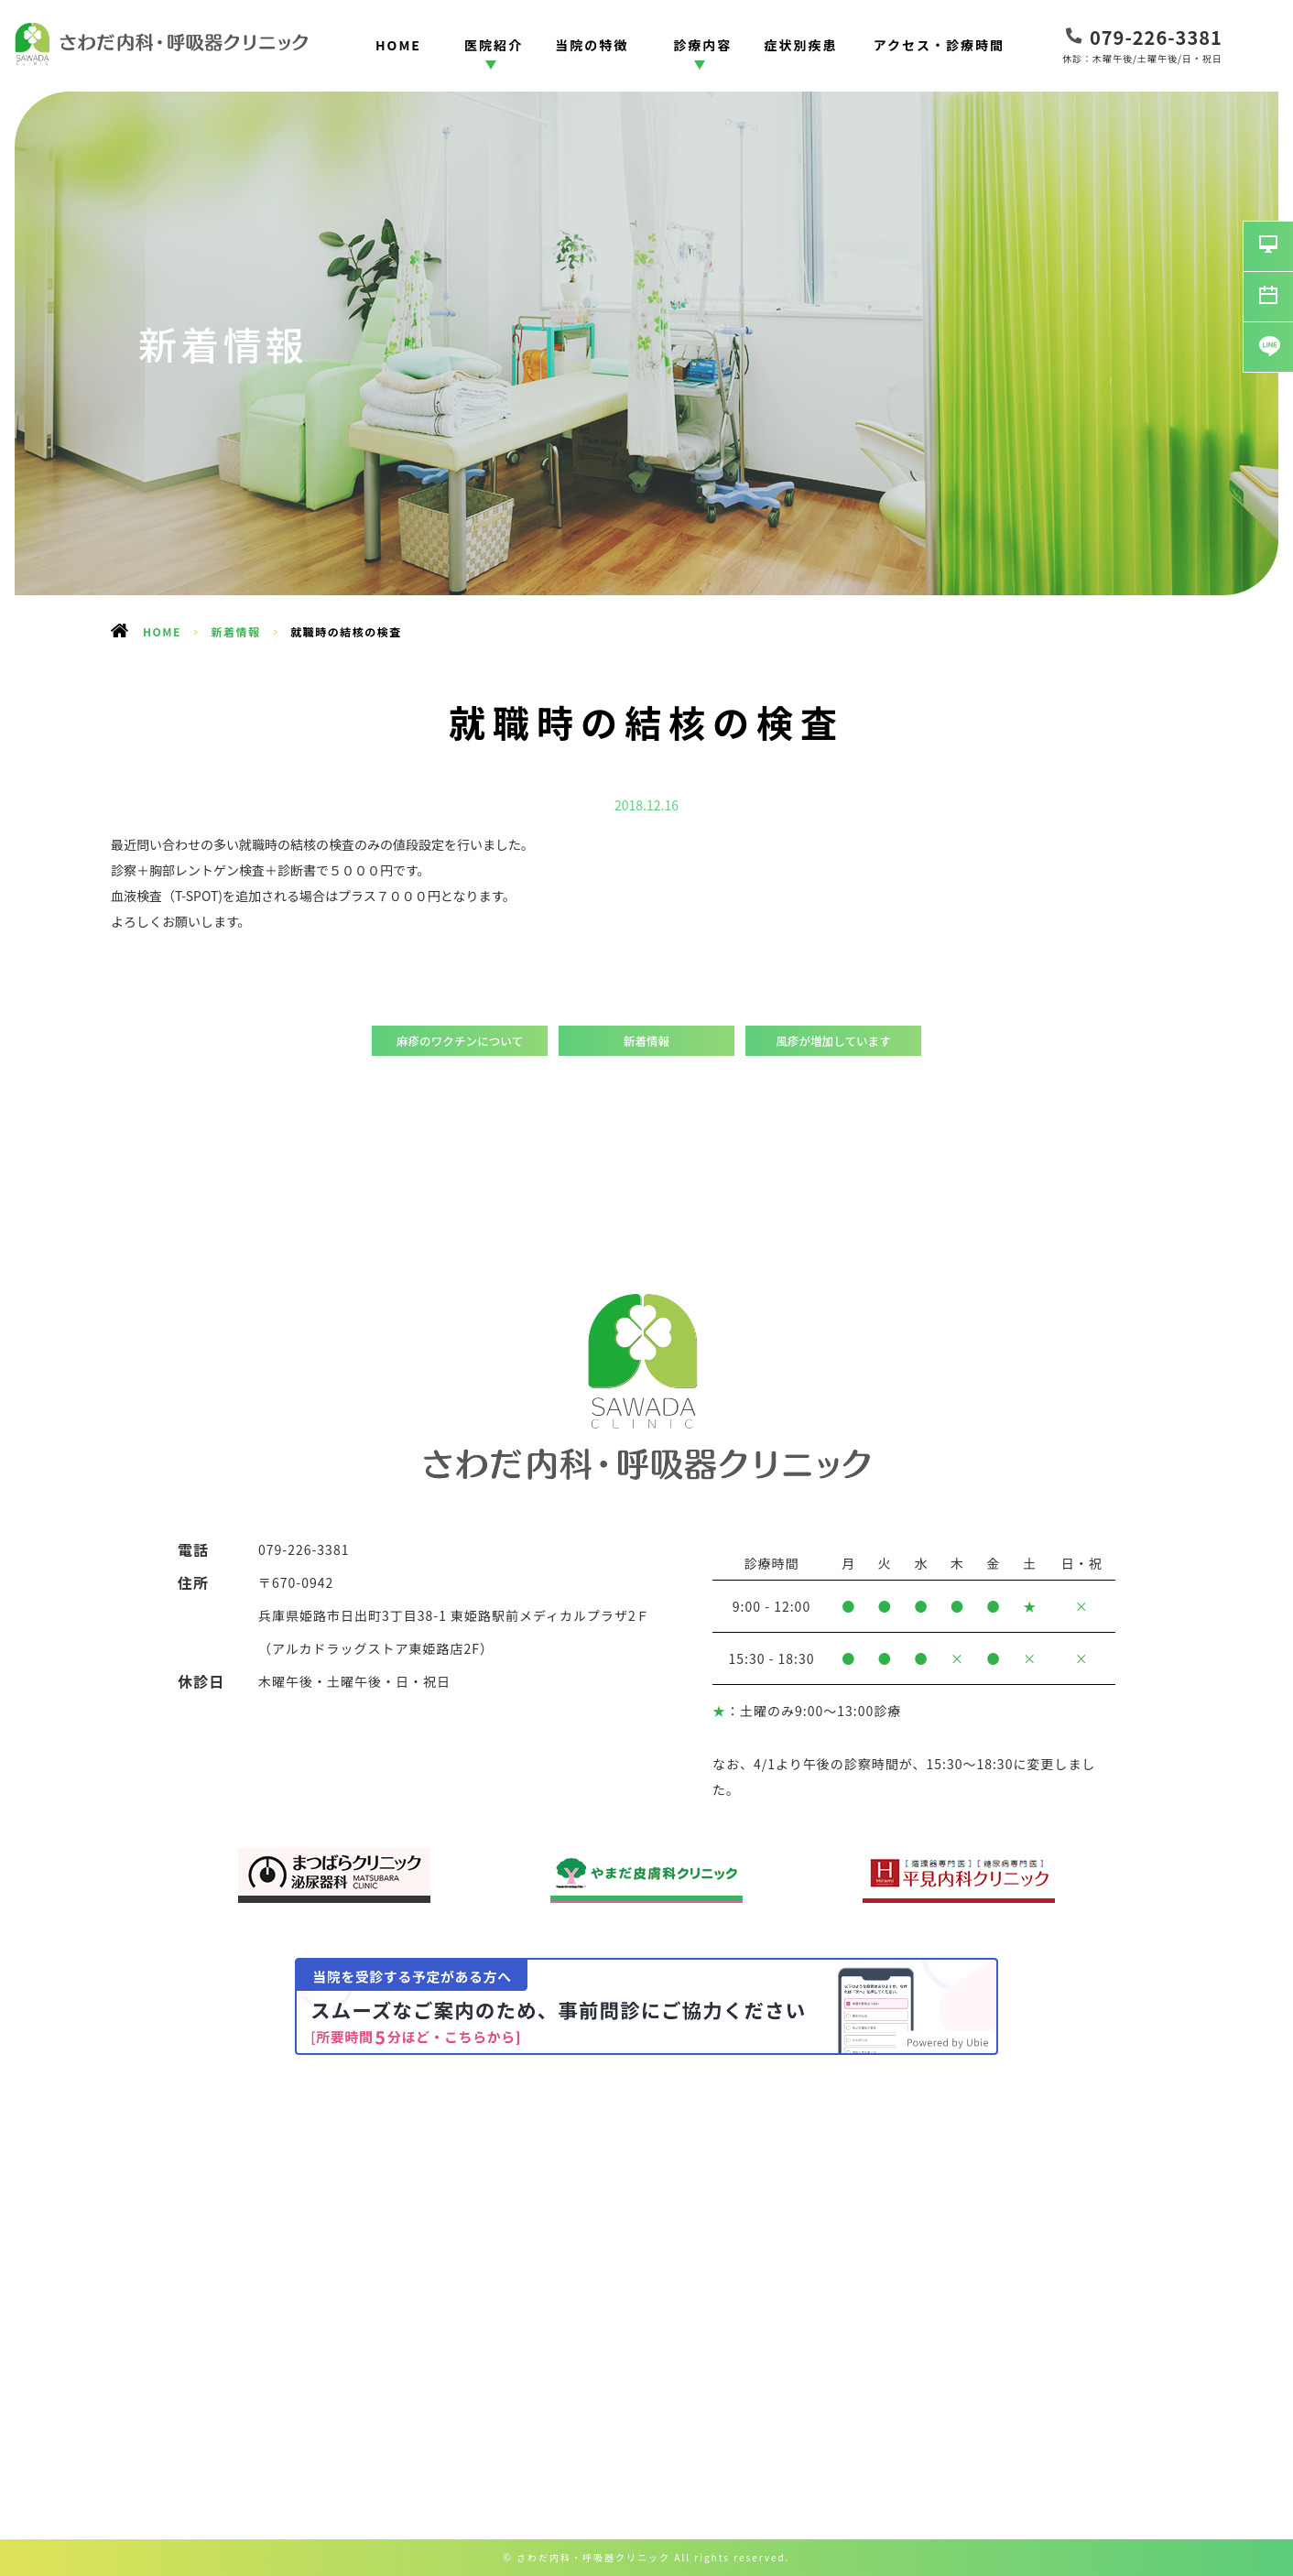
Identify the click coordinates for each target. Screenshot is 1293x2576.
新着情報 (236, 631)
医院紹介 (493, 45)
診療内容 (702, 45)
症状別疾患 (801, 45)
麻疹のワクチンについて (460, 1040)
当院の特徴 (591, 45)
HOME (398, 45)
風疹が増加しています (833, 1040)
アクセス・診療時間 (939, 45)
